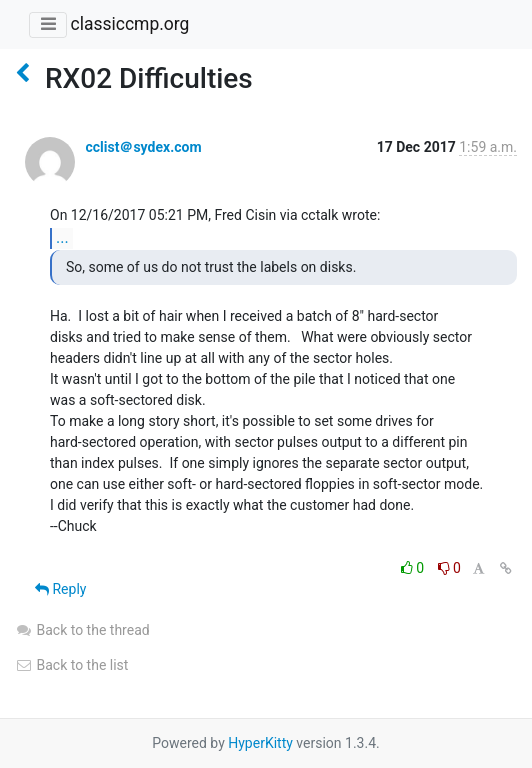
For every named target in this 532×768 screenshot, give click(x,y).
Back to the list (71, 665)
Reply (60, 589)
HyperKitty (260, 743)
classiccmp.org (129, 24)
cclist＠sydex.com (143, 147)
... (62, 237)
